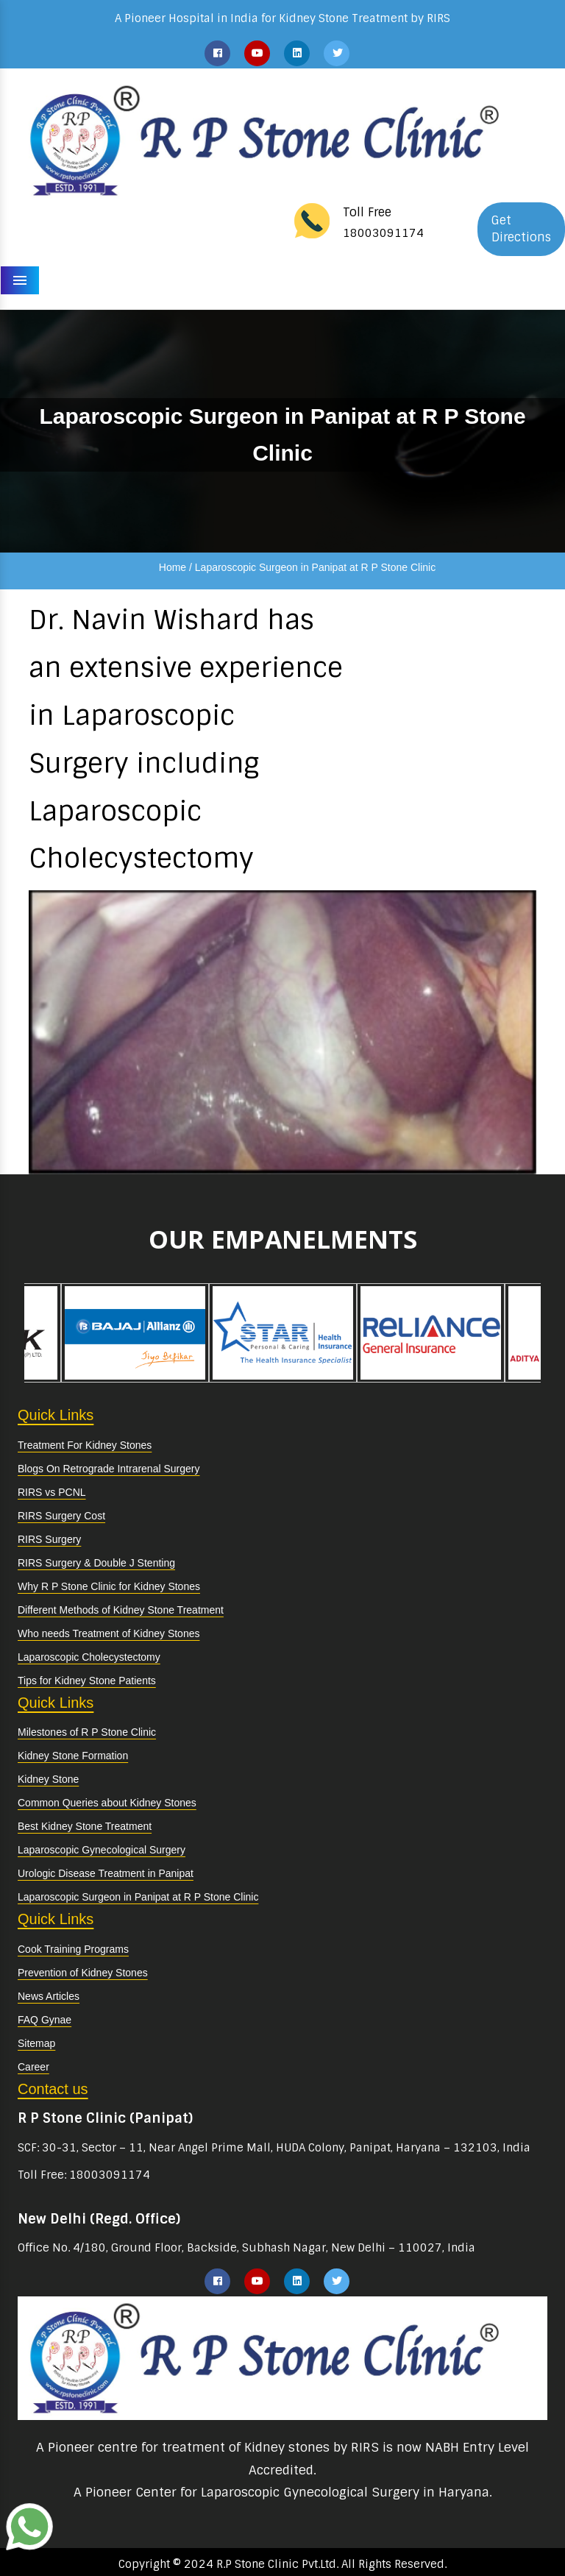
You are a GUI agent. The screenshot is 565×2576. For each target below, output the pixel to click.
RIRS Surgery (49, 1539)
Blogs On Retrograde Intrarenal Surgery (108, 1469)
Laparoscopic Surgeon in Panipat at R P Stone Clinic (138, 1897)
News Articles (48, 1996)
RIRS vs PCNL (52, 1492)
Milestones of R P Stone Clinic (87, 1732)
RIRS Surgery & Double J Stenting (96, 1563)
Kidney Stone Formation (73, 1755)
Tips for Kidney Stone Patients (87, 1680)
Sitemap (36, 2043)
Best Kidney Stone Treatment (85, 1826)
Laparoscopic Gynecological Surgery (101, 1850)
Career (33, 2067)
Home (172, 567)
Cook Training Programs (73, 1949)
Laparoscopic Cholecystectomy (89, 1657)
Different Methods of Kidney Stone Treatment (121, 1610)
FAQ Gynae (44, 2020)
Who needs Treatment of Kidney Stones (108, 1633)
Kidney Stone (48, 1779)
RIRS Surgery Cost (61, 1516)
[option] (135, 1333)
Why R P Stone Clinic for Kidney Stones (109, 1586)
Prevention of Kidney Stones (83, 1973)
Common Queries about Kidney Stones (107, 1803)
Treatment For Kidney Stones (85, 1445)
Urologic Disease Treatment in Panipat (105, 1873)
